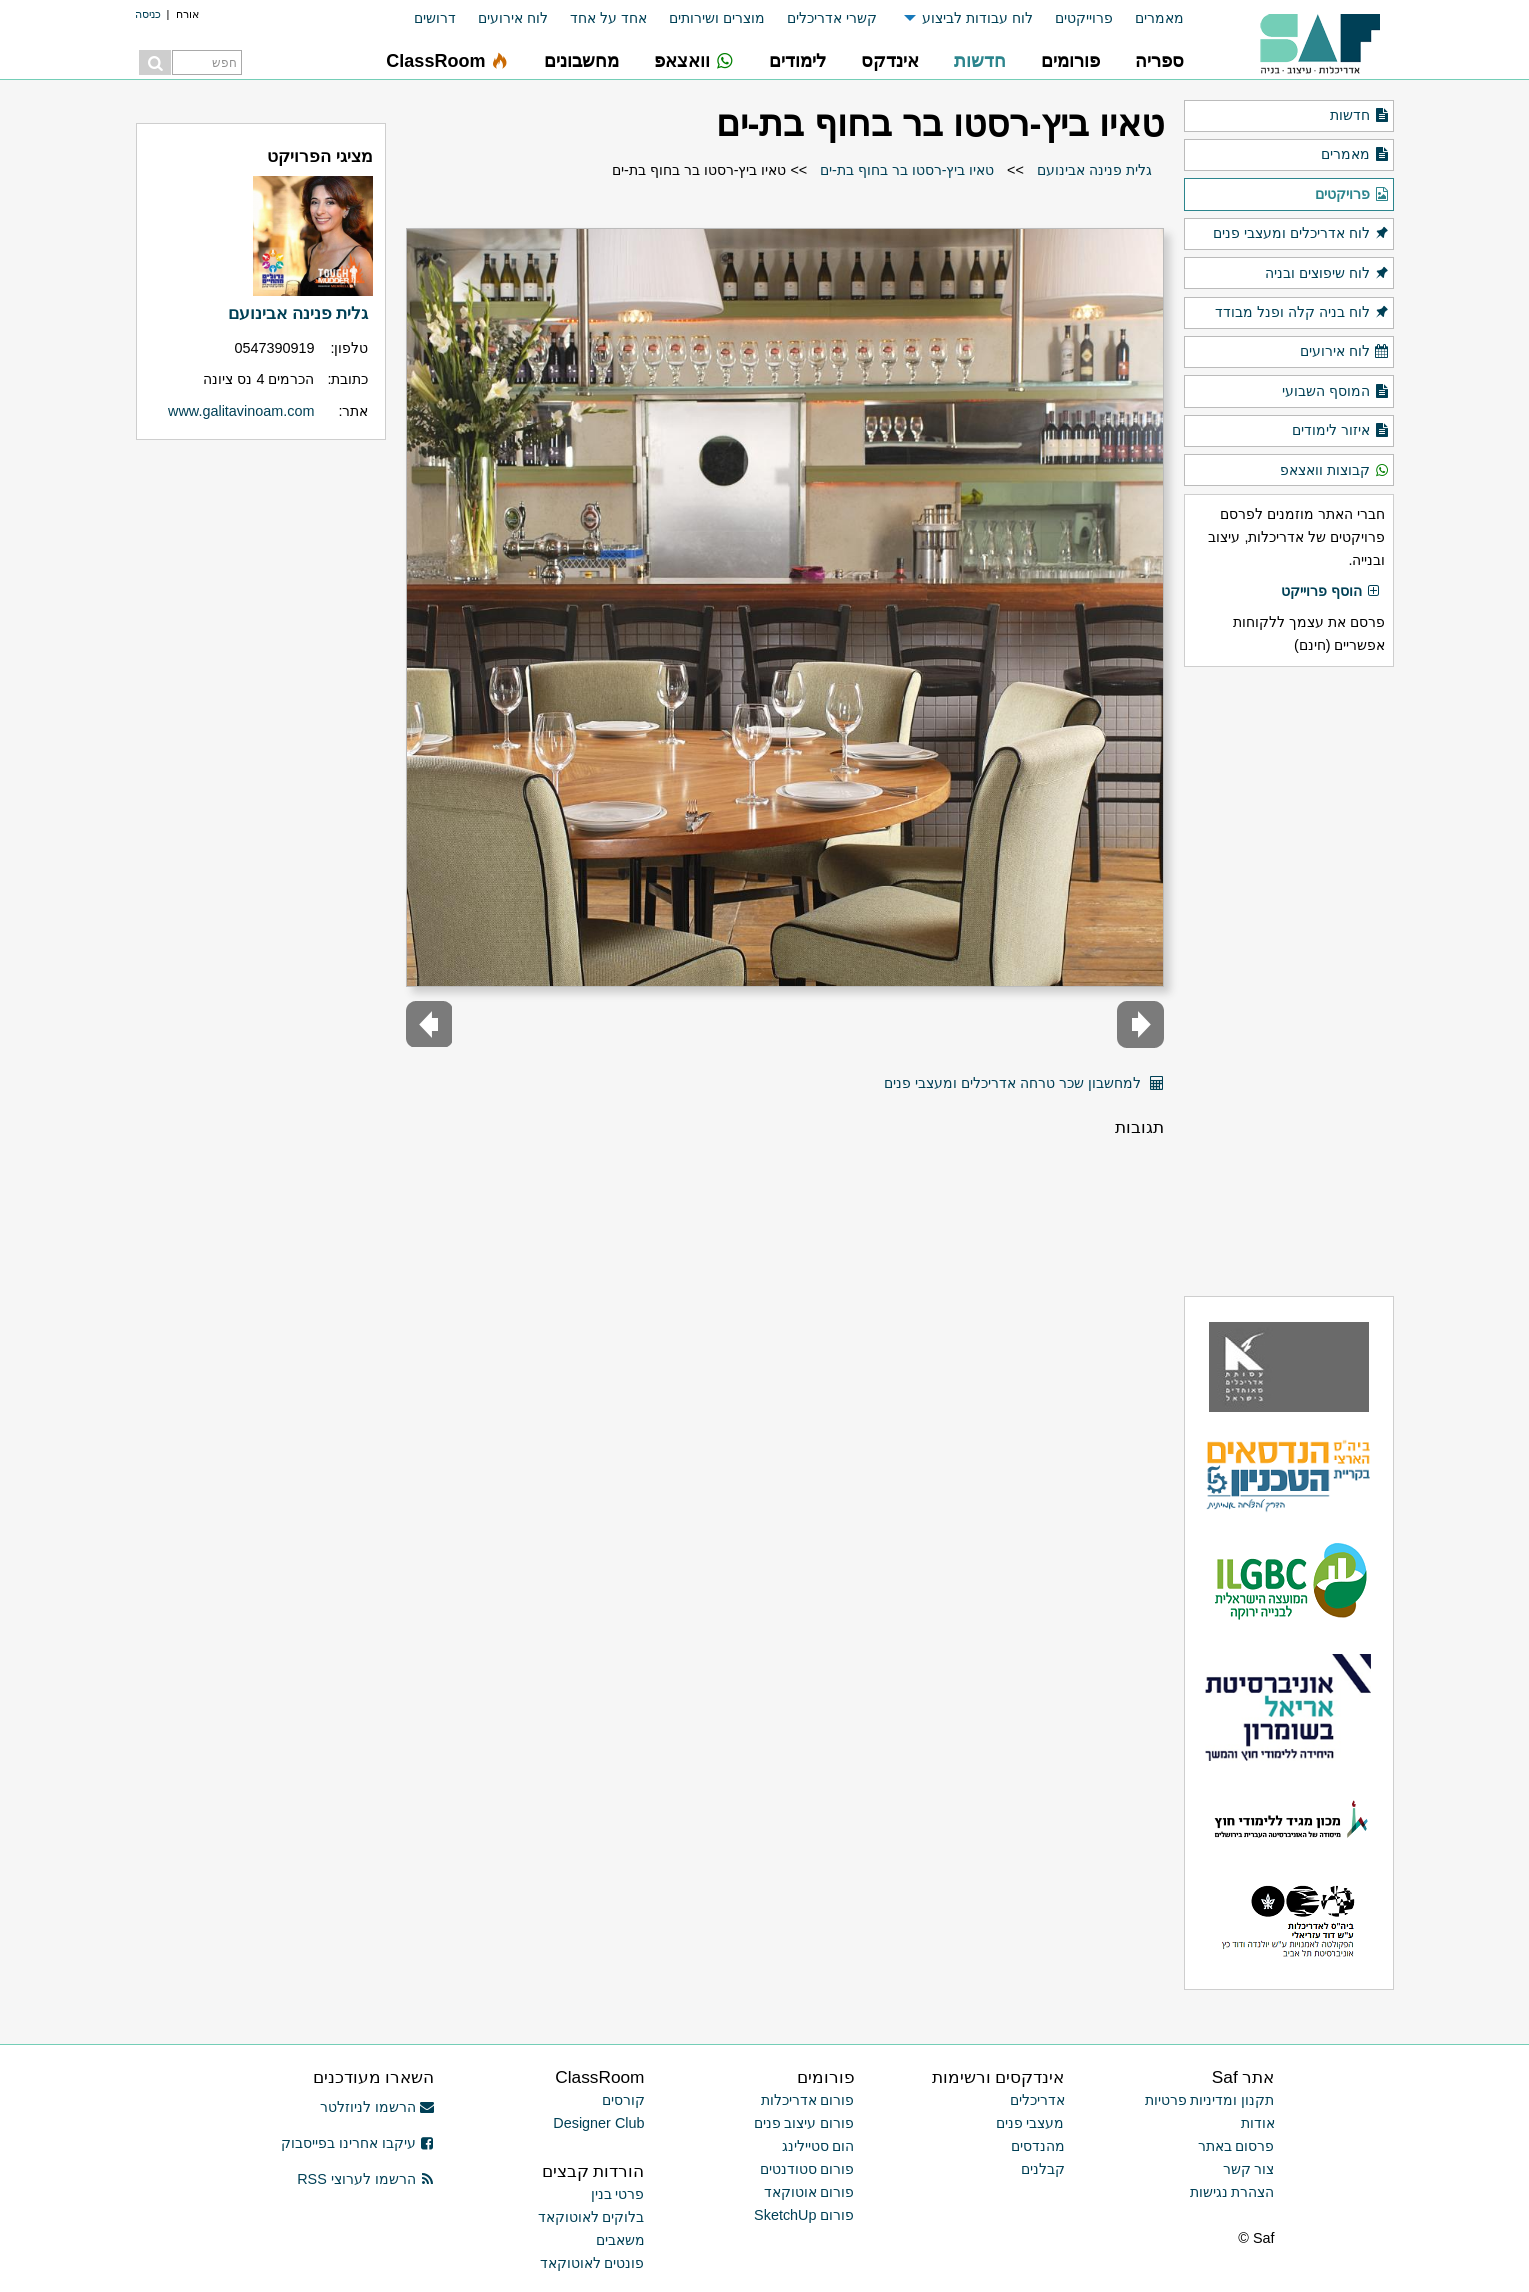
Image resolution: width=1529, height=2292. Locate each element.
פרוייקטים (1084, 18)
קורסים (623, 2100)
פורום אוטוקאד (809, 2192)
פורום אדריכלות (808, 2100)
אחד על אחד (608, 18)
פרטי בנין (618, 2194)
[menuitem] (1148, 18)
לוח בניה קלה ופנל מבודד (1302, 313)
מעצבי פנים (1030, 2123)
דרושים (435, 18)
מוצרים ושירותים (717, 18)
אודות (1258, 2123)
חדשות (1359, 116)
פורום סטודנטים (807, 2169)
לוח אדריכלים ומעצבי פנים (1301, 234)
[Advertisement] (1289, 981)
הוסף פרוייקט (1331, 592)
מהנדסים (1038, 2146)
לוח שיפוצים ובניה (1327, 274)
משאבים (620, 2240)
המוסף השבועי (1335, 392)
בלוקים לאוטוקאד (591, 2217)
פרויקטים (1352, 195)
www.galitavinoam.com (241, 411)
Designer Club (598, 2123)
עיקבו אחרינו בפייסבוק (358, 2143)
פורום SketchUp (804, 2215)
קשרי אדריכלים (832, 18)
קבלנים (1043, 2169)
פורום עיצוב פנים (804, 2123)
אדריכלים (1037, 2100)
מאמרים (1159, 18)
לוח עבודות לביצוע (977, 18)
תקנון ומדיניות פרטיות (1210, 2100)
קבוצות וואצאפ (1334, 471)
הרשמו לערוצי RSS (365, 2179)
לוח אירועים (513, 18)
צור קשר (1249, 2169)
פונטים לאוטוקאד (592, 2263)
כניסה (148, 14)
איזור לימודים (1340, 431)
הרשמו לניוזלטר (377, 2107)
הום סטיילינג (818, 2146)
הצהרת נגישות (1232, 2192)
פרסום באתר (1236, 2146)
